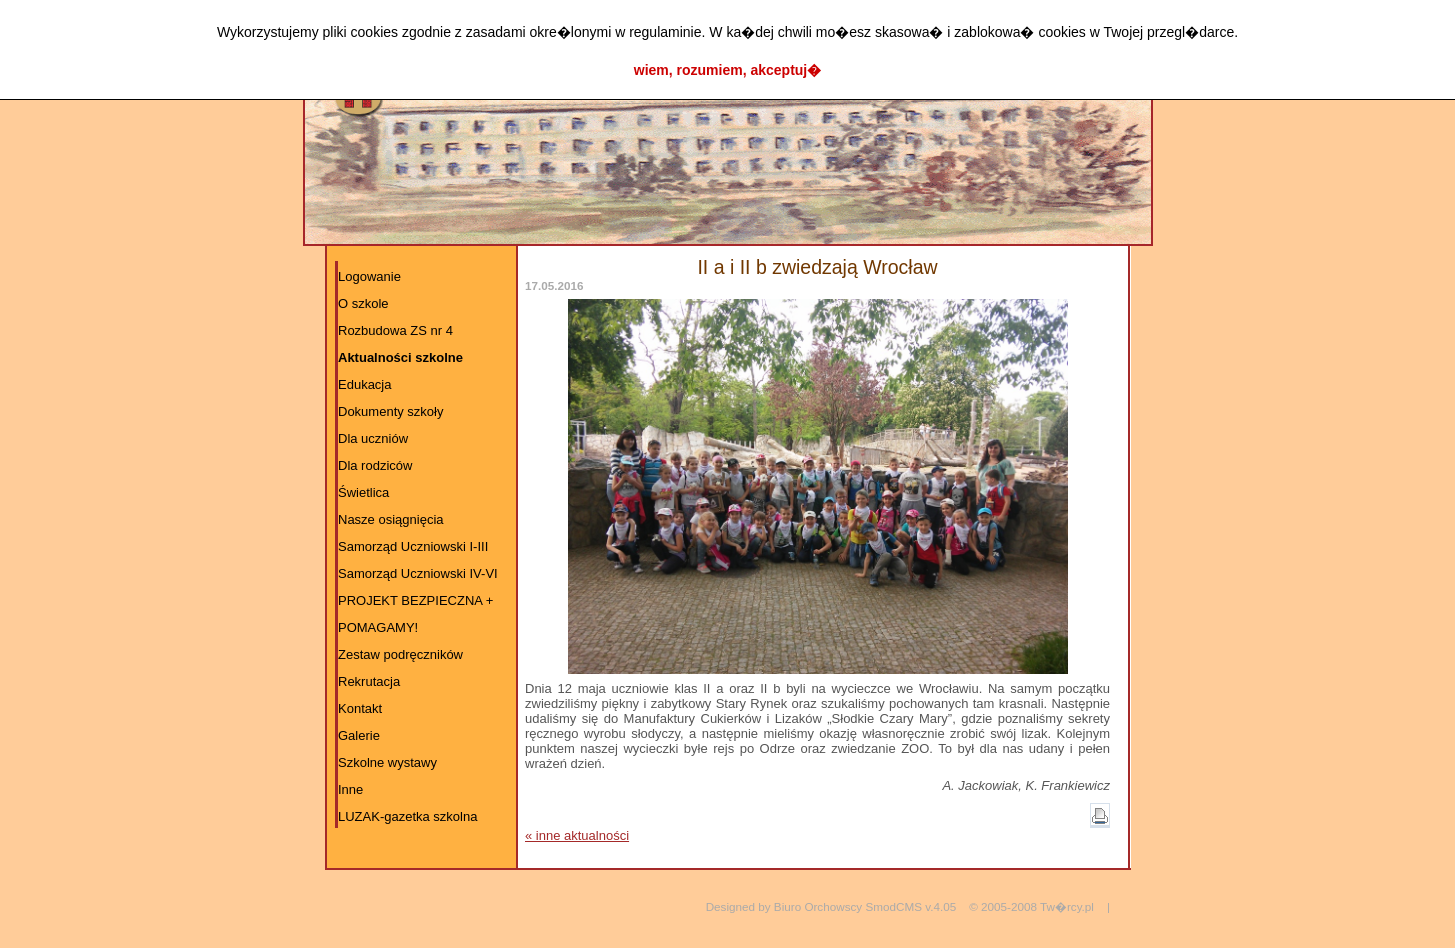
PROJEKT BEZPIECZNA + (415, 600)
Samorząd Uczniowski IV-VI (418, 573)
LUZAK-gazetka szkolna (407, 816)
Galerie (359, 735)
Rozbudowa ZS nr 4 (395, 330)
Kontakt (360, 708)
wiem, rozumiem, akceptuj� (728, 70)
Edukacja (364, 384)
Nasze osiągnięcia (391, 519)
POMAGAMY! (378, 627)
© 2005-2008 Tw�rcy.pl (1031, 906)
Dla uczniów (373, 438)
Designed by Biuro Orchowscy (784, 906)
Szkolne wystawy (387, 762)
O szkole (363, 303)
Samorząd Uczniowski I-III (413, 546)
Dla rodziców (375, 465)
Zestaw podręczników (400, 654)
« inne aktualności (577, 835)
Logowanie (369, 276)
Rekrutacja (369, 681)
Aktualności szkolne (400, 357)
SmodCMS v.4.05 (910, 906)
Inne (350, 789)
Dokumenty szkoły (390, 411)
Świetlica (363, 492)
